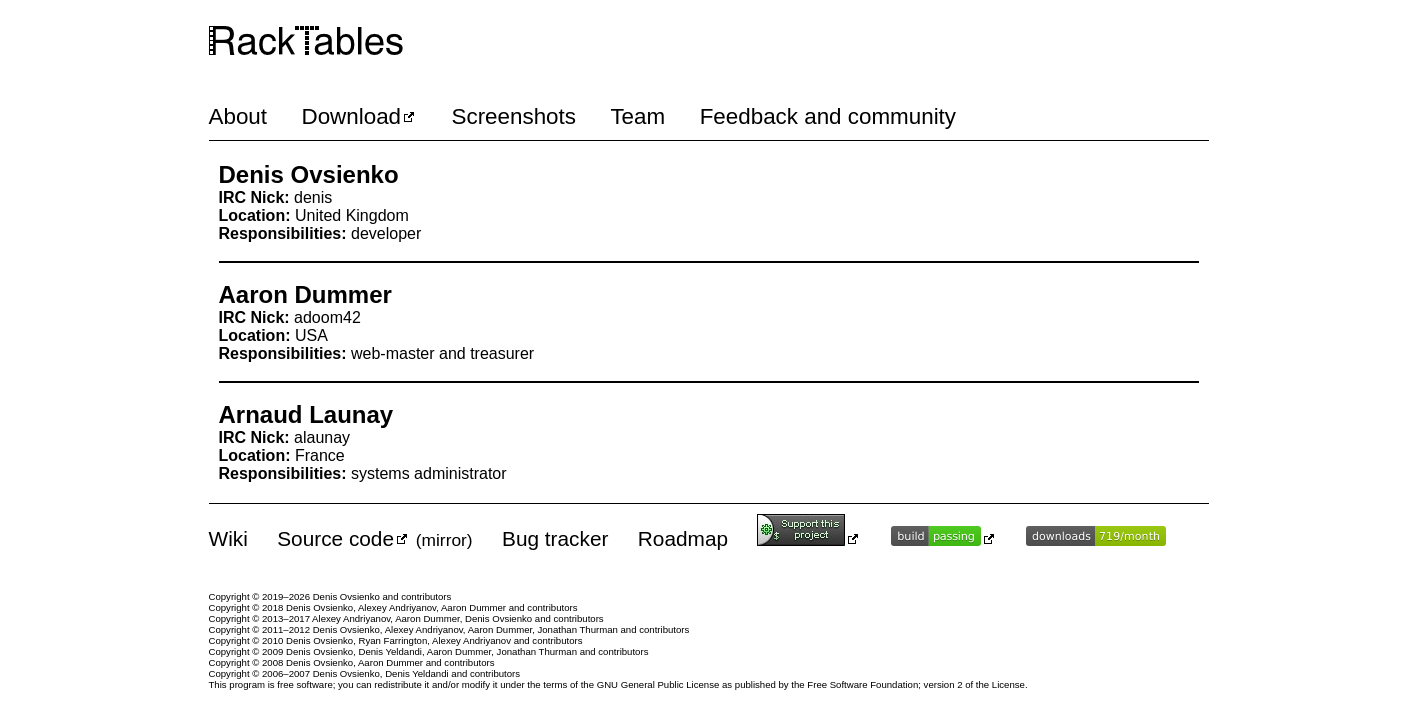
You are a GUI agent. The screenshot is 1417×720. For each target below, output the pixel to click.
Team (637, 116)
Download (351, 116)
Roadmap (683, 538)
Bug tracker (555, 538)
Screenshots (514, 116)
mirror (444, 540)
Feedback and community (828, 116)
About (238, 116)
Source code (335, 538)
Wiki (228, 538)
